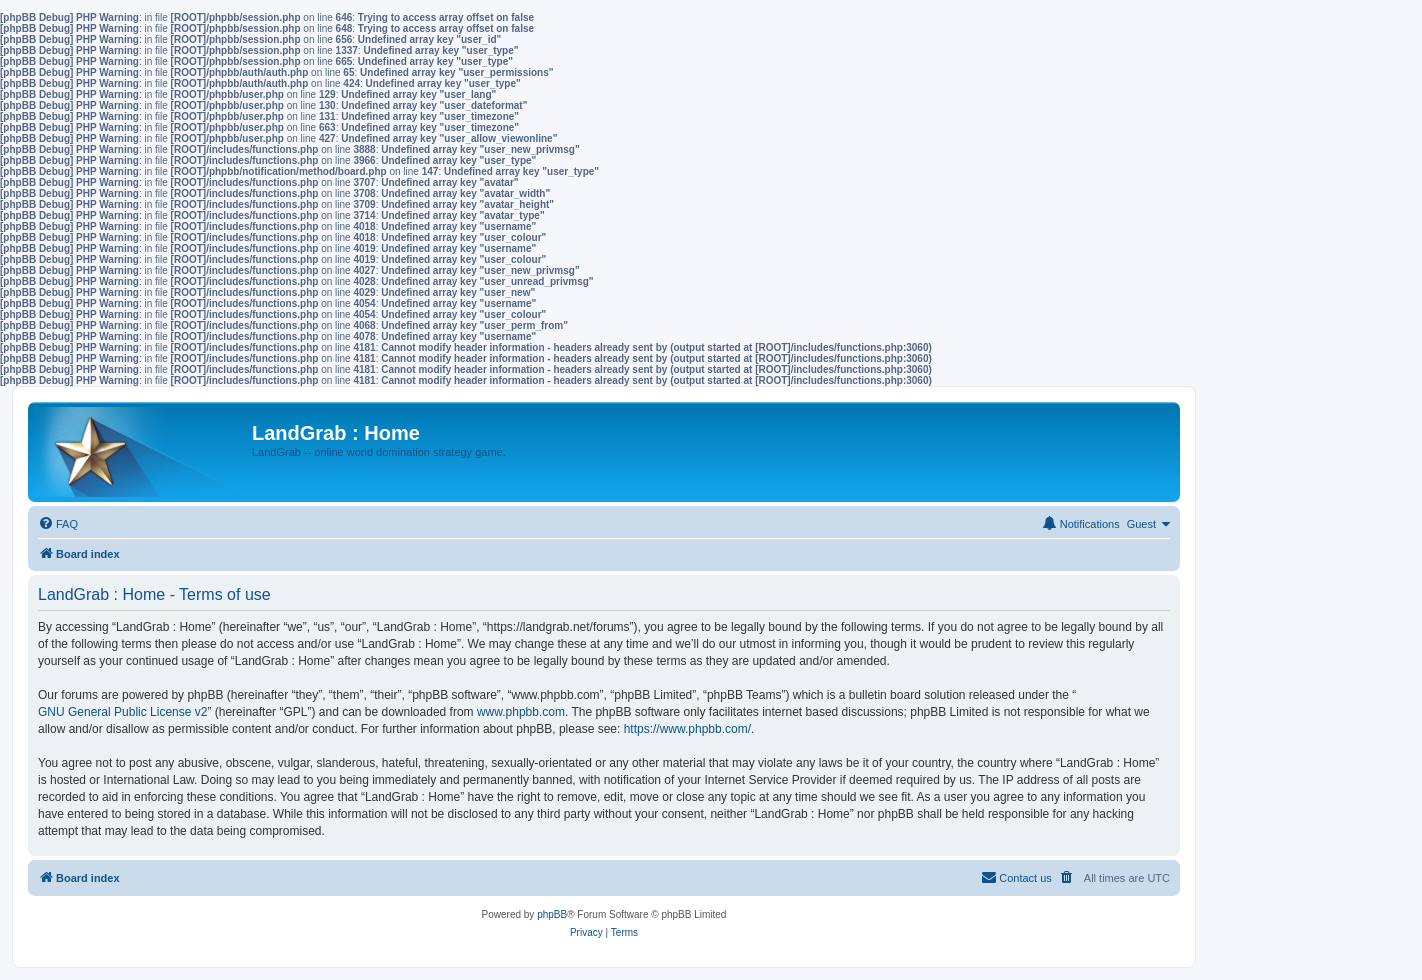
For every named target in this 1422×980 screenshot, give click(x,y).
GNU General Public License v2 (122, 712)
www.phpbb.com (521, 712)
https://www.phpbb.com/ (687, 729)
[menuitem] (58, 524)
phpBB (552, 914)
